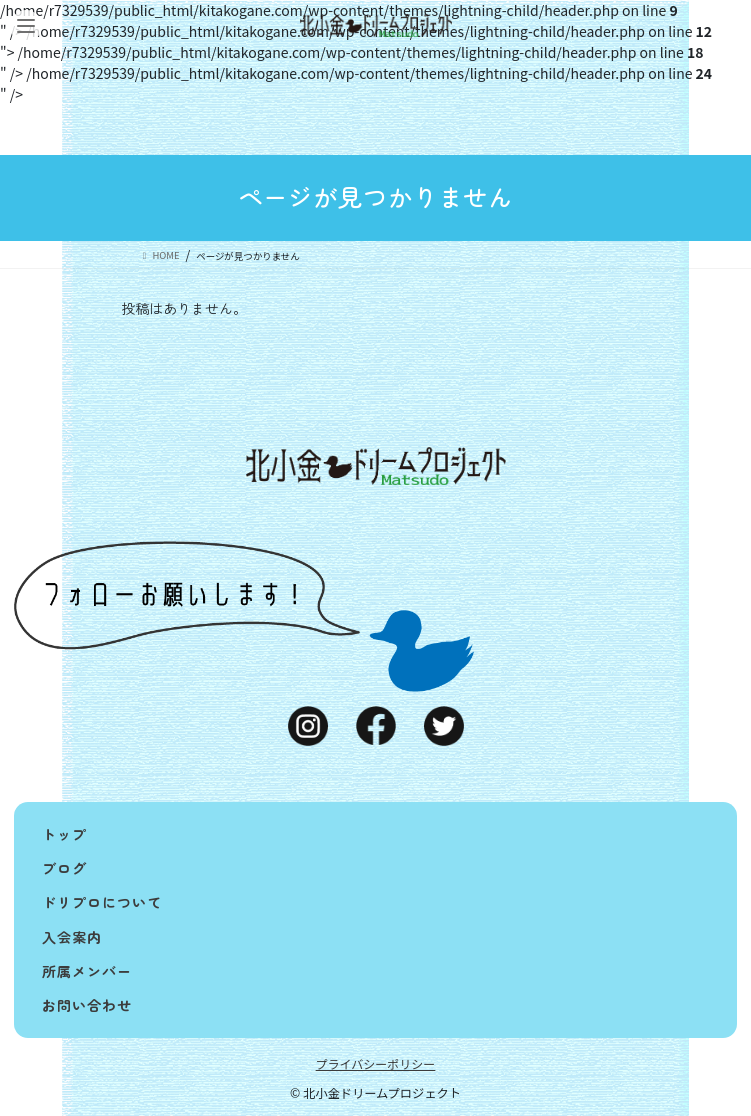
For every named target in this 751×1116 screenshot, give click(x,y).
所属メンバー (87, 971)
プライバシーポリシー (376, 1063)
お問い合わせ (87, 1005)
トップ (64, 834)
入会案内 (72, 937)
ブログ (64, 868)
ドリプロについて (102, 902)
